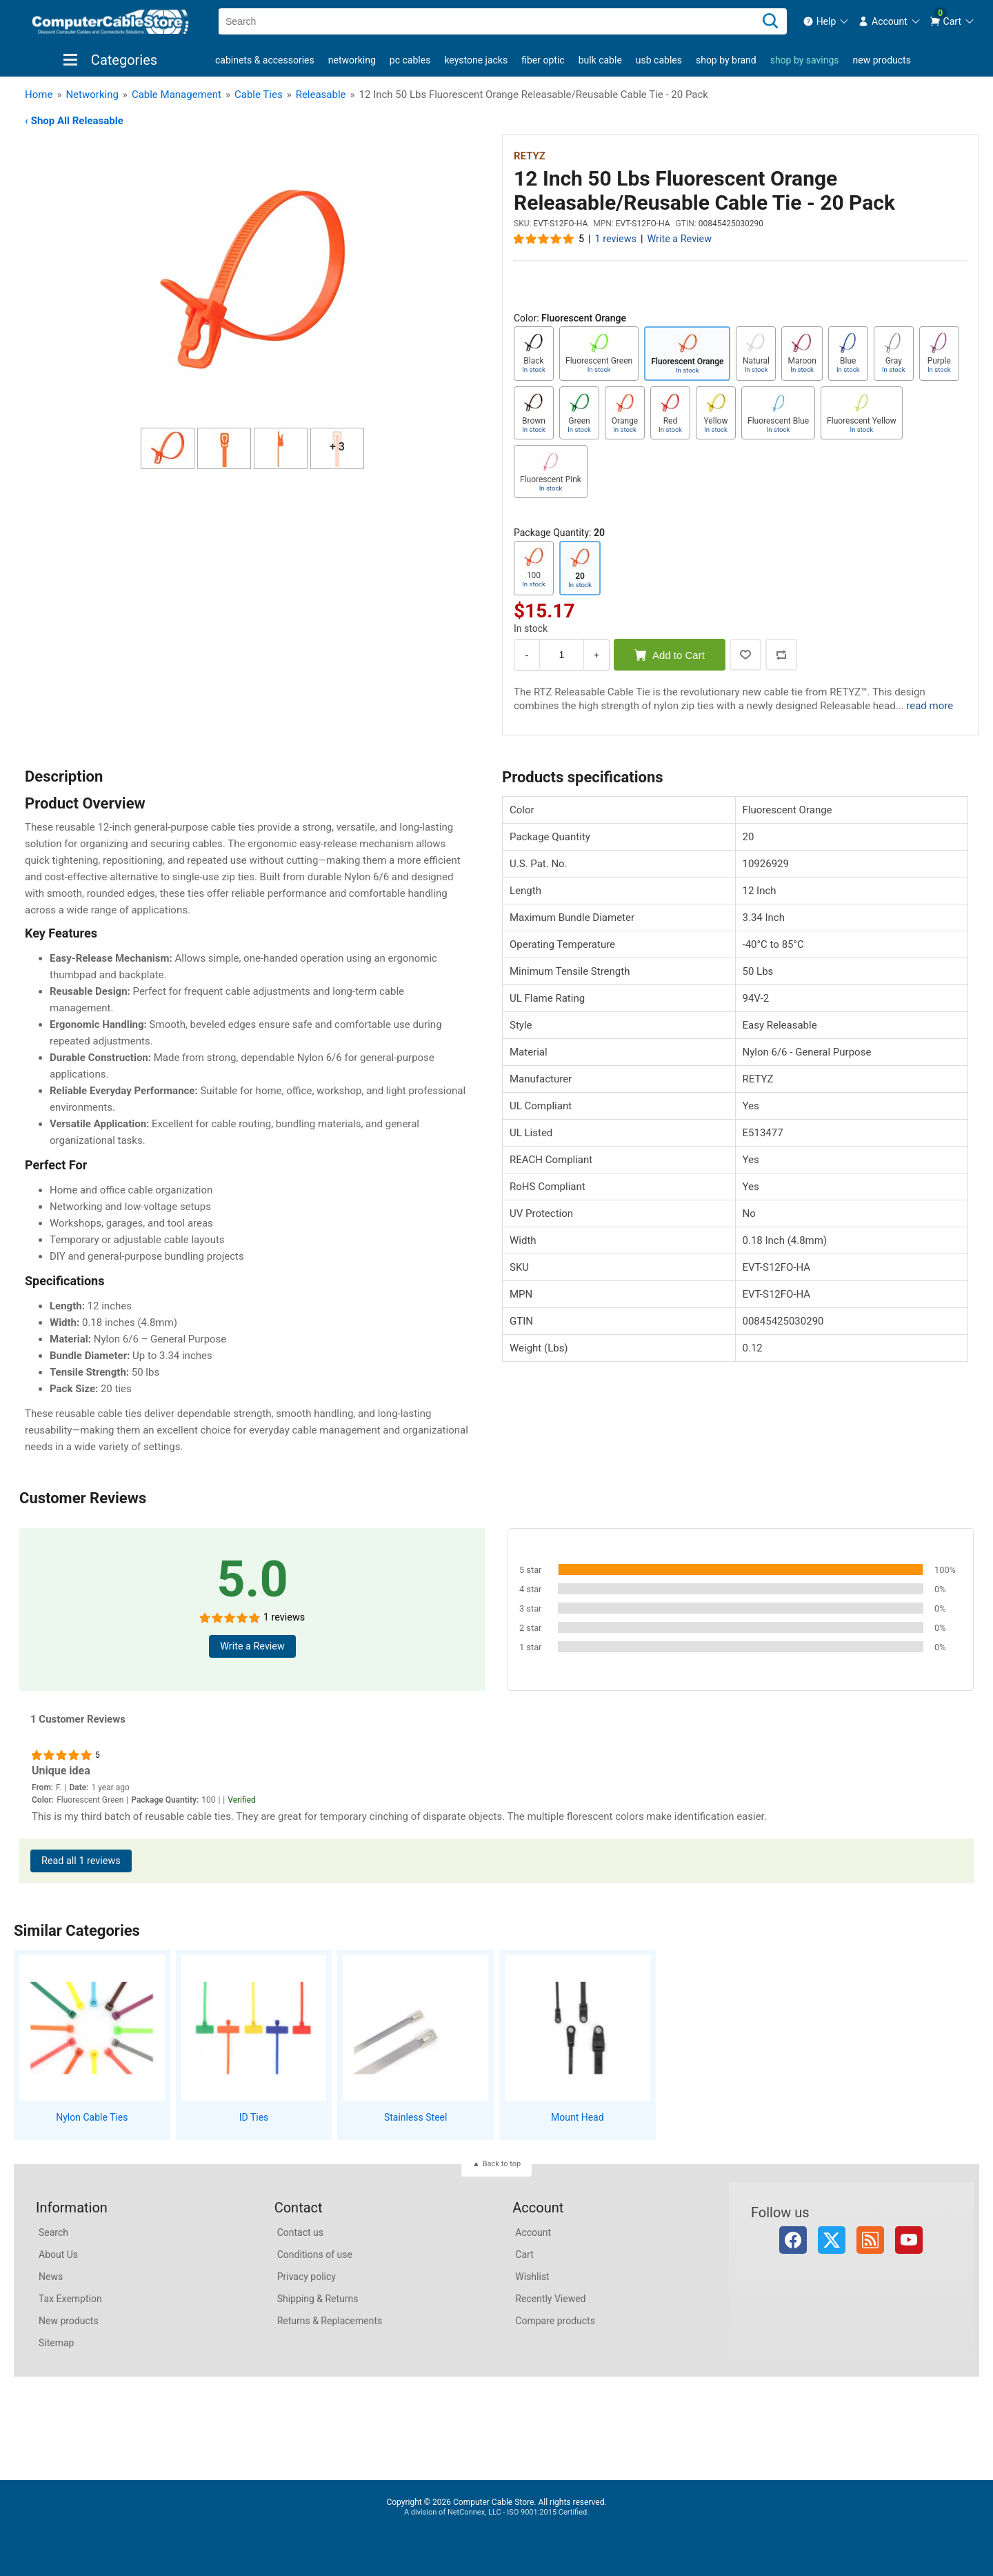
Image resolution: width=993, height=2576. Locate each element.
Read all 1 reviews (81, 1861)
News (51, 2276)
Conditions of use (314, 2254)
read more (929, 706)
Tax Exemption (70, 2298)
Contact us (300, 2232)
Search (53, 2232)
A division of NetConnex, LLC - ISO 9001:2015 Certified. (496, 2512)
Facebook (793, 2240)
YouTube (909, 2240)
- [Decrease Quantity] (526, 655)
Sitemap (56, 2342)
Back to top (502, 2163)
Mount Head (577, 2117)
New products (882, 60)
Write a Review (679, 239)
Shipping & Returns (318, 2298)
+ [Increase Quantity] (596, 655)
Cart (524, 2254)
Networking (352, 60)
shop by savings (804, 60)
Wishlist (532, 2276)
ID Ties (254, 2117)
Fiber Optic (542, 60)
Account (533, 2232)
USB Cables (659, 60)
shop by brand (726, 60)
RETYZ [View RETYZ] (529, 156)
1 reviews (615, 239)
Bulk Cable (600, 60)
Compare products (555, 2320)
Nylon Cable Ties (92, 2117)
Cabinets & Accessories (264, 60)
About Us (58, 2254)
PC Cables (410, 60)
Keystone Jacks (476, 60)
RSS (870, 2240)
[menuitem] (826, 21)
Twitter (831, 2240)
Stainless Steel (416, 2117)
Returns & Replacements (330, 2320)
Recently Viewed (550, 2298)
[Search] (770, 21)
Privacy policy (306, 2276)
